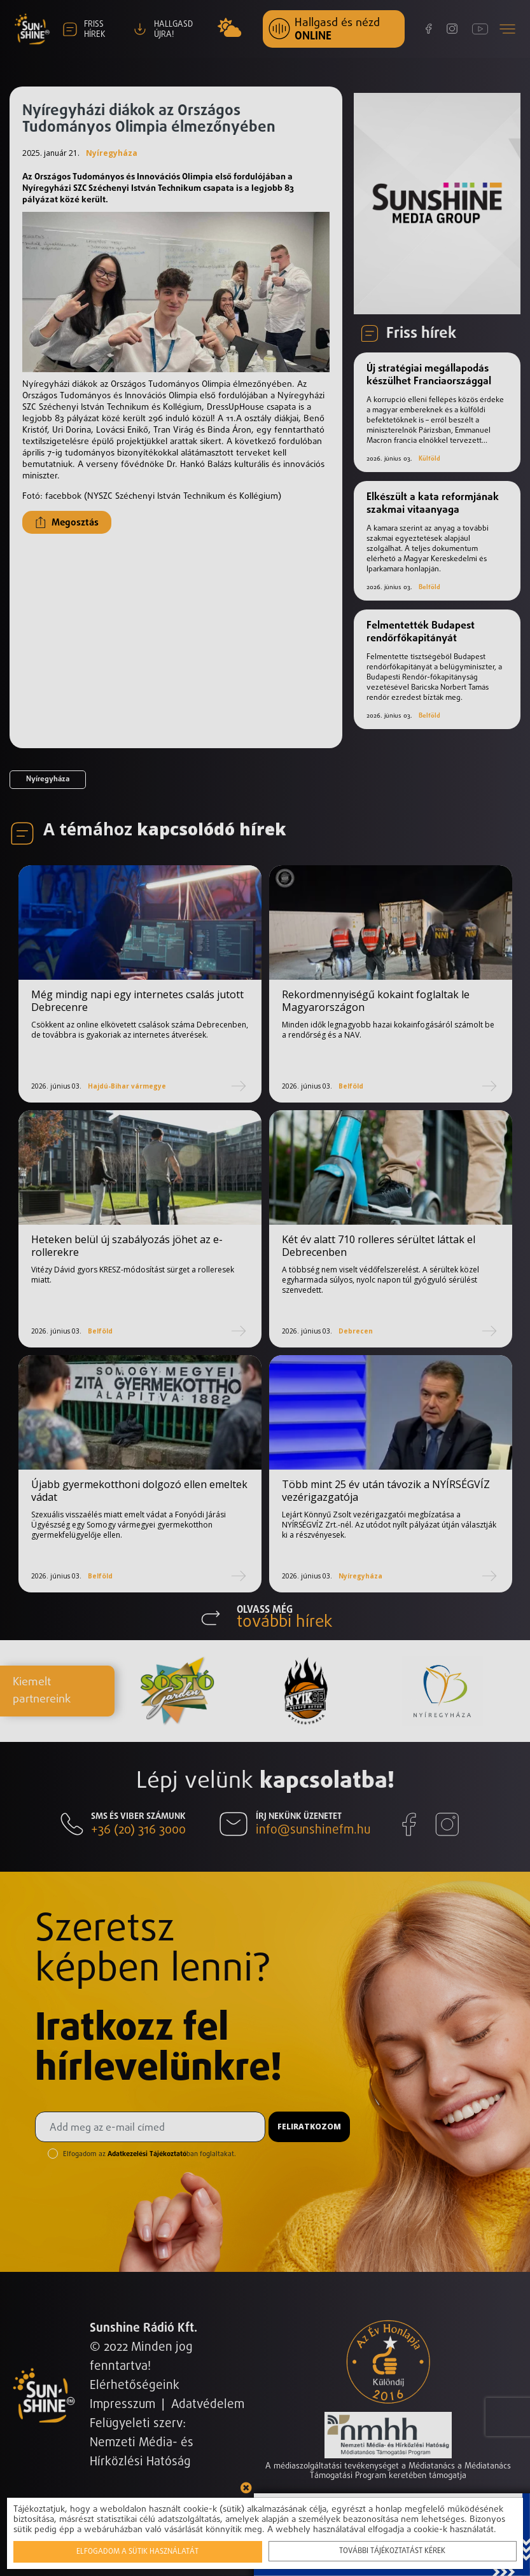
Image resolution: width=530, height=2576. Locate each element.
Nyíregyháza (111, 153)
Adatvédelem (207, 2404)
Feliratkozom (309, 2126)
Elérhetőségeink (134, 2385)
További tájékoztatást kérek (390, 2551)
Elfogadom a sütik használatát (140, 2552)
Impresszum (122, 2404)
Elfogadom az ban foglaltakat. (149, 2153)
